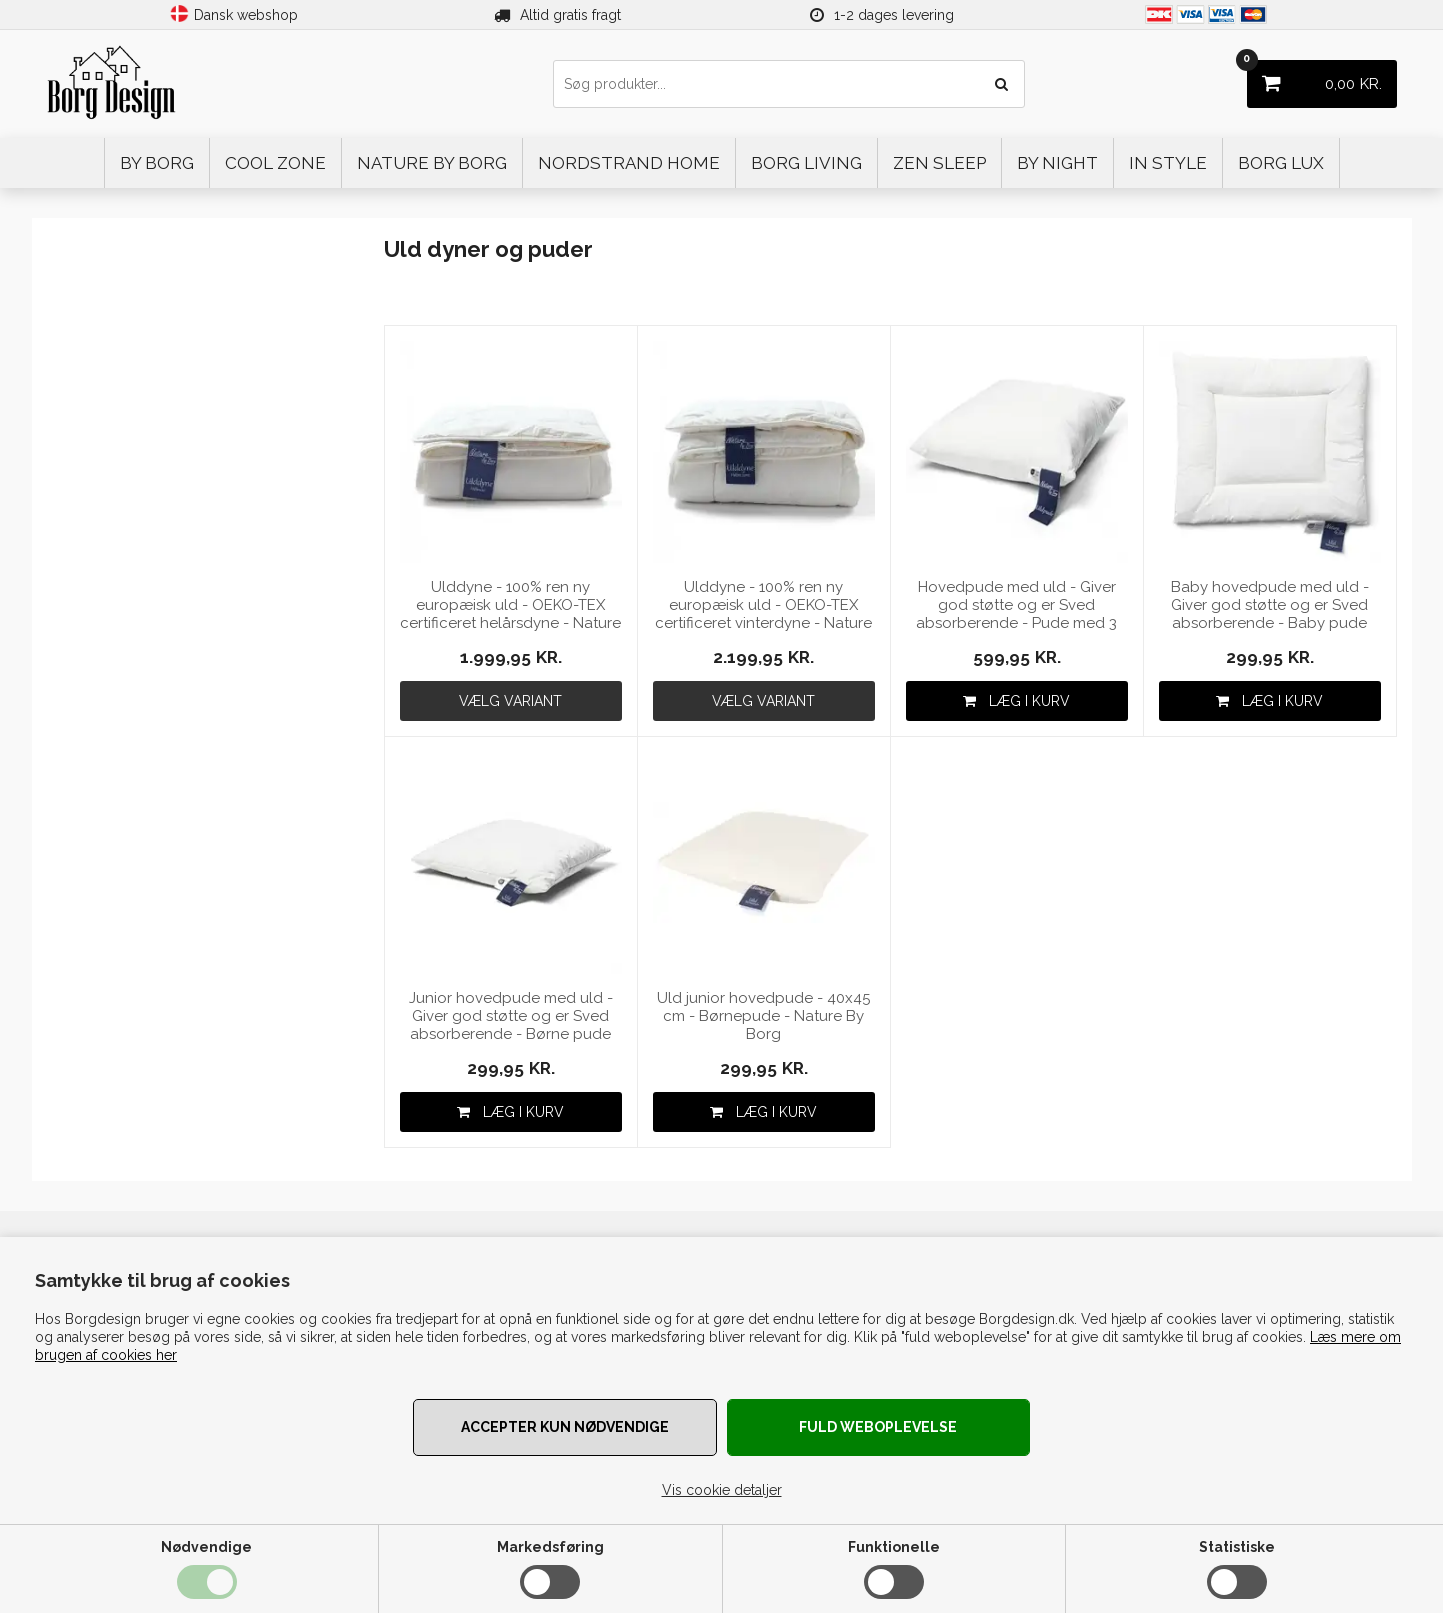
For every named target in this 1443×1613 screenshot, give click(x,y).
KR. (1314, 76)
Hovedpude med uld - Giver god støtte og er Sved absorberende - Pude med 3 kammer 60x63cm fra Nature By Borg (1016, 605)
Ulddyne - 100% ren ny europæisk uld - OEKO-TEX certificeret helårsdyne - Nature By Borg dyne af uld (510, 605)
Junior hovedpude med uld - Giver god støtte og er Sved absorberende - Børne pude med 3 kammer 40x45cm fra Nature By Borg (511, 1016)
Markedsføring (550, 1547)
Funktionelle (894, 1547)
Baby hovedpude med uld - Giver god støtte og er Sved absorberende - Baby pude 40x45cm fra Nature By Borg (1269, 605)
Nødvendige (206, 1547)
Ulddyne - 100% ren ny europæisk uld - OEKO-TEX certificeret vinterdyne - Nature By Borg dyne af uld (763, 605)
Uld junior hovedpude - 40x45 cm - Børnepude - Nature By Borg (763, 1016)
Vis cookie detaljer (722, 1490)
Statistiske (1237, 1547)
